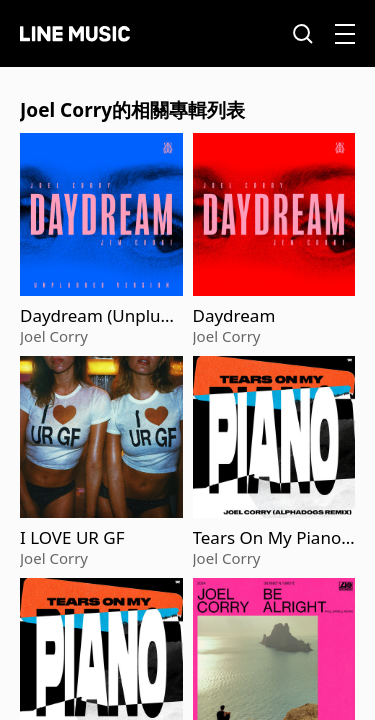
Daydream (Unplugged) (100, 316)
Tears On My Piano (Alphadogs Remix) (267, 538)
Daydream (234, 316)
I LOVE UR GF (72, 538)
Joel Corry (54, 336)
